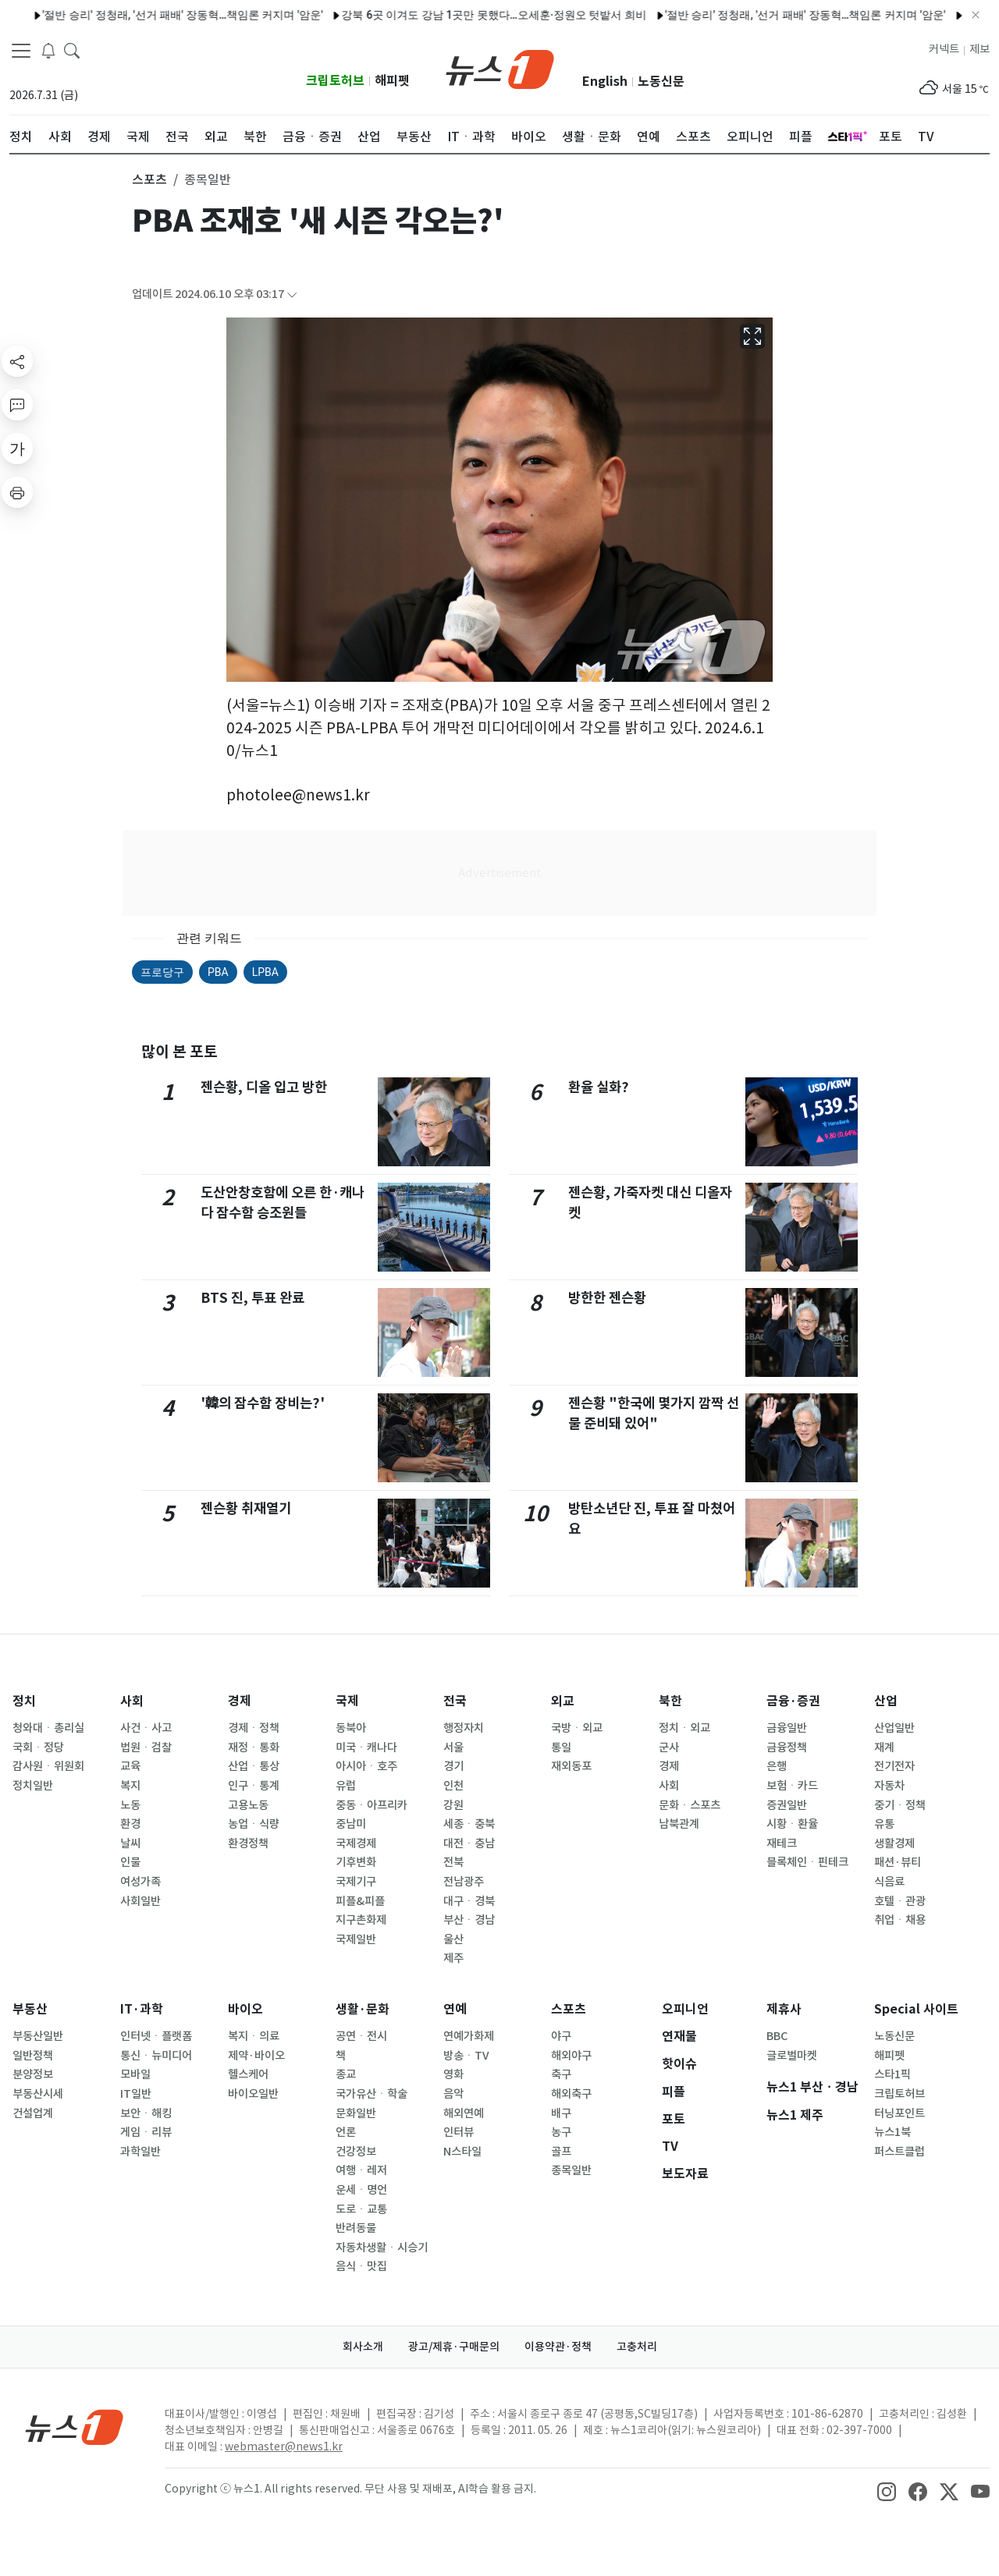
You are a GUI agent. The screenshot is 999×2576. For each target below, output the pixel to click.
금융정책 (786, 1747)
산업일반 (894, 1728)
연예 (455, 2009)
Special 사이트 (916, 2009)
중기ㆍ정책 (900, 1805)
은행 (776, 1766)
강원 (453, 1805)
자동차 (889, 1786)
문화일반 (356, 2113)
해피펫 (392, 81)
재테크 (781, 1843)
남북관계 (679, 1824)
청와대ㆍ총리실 (48, 1728)
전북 (453, 1862)
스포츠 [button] (149, 179)
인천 (453, 1786)
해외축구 (571, 2094)
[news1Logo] (74, 2426)
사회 (132, 1701)
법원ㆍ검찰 (146, 1747)
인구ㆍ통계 (253, 1786)
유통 (884, 1824)
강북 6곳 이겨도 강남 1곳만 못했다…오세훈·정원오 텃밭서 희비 (453, 15)
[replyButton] (17, 404)
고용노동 (248, 1805)
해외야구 (571, 2056)
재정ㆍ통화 (253, 1747)
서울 (453, 1747)
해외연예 (463, 2113)
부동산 (30, 2009)
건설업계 (32, 2113)
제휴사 (784, 2009)
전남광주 (463, 1882)
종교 (346, 2074)
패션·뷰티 (897, 1862)
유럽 (346, 1786)
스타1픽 (892, 2074)
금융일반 (786, 1728)
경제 (239, 1701)
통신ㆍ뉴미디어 (156, 2056)
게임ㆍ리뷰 (146, 2132)
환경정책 (248, 1843)
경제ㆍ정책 (253, 1728)
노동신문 (661, 81)
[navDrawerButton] (21, 50)
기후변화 (356, 1862)
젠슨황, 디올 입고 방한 (264, 1087)
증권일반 (786, 1805)
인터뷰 (458, 2132)
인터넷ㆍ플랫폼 (156, 2036)
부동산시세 (37, 2094)
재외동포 (571, 1766)
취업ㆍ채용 (900, 1920)
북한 (670, 1701)
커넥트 (944, 49)
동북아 (351, 1728)
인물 (130, 1862)
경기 (453, 1766)
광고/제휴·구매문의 (454, 2347)
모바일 (135, 2074)
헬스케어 (248, 2074)
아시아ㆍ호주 (366, 1766)
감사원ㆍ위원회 (48, 1766)
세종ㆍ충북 (469, 1824)
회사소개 (363, 2347)
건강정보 (356, 2152)
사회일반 (140, 1901)
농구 (561, 2132)
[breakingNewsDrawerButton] (48, 50)
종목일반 (571, 2170)
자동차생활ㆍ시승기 (382, 2248)
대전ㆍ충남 (469, 1843)
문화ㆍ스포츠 (689, 1805)
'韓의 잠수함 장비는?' (263, 1403)
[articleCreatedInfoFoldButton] (291, 294)
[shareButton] (17, 361)
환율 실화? (598, 1087)
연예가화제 (468, 2036)
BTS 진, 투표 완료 (252, 1298)
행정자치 (463, 1728)
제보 (979, 49)
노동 (130, 1805)
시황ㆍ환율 (792, 1824)
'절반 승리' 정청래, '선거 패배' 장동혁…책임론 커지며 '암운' (142, 15)
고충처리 (637, 2347)
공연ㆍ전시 (361, 2036)
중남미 (351, 1824)
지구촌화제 (361, 1920)
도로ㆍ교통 (361, 2209)
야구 (561, 2036)
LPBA (265, 972)
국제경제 (356, 1843)
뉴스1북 (892, 2132)
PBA (218, 972)
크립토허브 (335, 81)
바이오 (245, 2009)
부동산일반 (37, 2036)
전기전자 (894, 1766)
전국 (455, 1701)
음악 (453, 2094)
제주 (453, 1958)
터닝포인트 (899, 2113)
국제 (347, 1701)
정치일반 (32, 1786)
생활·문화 (362, 2009)
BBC (776, 2036)
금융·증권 (793, 1701)
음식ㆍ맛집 (361, 2266)
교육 (130, 1766)
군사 (669, 1747)
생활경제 (894, 1843)
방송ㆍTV (466, 2056)
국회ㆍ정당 (38, 1747)
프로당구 (162, 972)
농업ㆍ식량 (253, 1824)
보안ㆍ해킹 (146, 2113)
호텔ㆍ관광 (900, 1901)
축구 (561, 2074)
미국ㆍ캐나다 (366, 1747)
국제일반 (356, 1939)
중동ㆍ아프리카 (371, 1805)
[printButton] (17, 492)
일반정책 (32, 2056)
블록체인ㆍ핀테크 (807, 1862)
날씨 (130, 1843)
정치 (24, 1701)
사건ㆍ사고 (146, 1728)
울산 (453, 1939)
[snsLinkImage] (886, 2490)
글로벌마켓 (791, 2056)
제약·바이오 (256, 2056)
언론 (346, 2132)
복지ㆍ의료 (253, 2036)
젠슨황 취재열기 (246, 1508)
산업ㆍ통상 (253, 1766)
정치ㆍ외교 (684, 1728)
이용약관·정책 (558, 2347)
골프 (561, 2152)
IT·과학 (141, 2009)
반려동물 (356, 2228)
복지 (130, 1786)
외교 (562, 1701)
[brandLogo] (500, 68)
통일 (561, 1747)
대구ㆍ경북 (469, 1901)
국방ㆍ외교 (577, 1728)
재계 (884, 1747)
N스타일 (462, 2152)
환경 (130, 1824)
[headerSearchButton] (72, 50)
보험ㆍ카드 (792, 1786)
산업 (886, 1701)
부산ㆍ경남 (469, 1920)
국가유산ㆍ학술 (371, 2094)
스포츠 (568, 2009)
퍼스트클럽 (899, 2152)
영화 (453, 2074)
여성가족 (140, 1882)
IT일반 (135, 2094)
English (604, 81)
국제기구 (356, 1882)
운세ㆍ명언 (361, 2190)
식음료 (889, 1882)
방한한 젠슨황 (607, 1298)
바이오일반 (253, 2094)
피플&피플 (360, 1901)
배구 (561, 2113)
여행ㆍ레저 (361, 2170)
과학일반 (140, 2152)
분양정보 (32, 2074)
